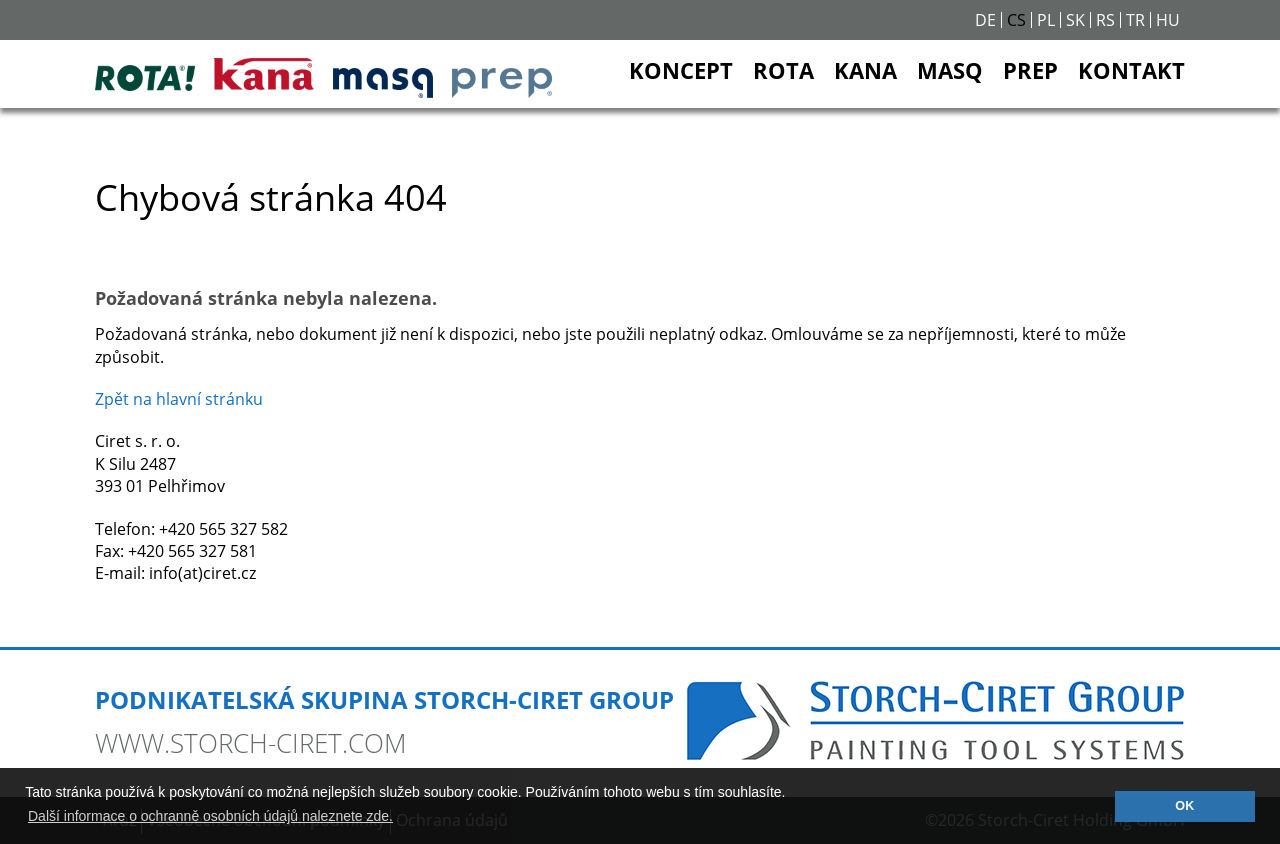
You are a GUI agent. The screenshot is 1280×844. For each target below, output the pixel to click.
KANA (865, 70)
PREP (1030, 70)
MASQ (950, 70)
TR (1135, 20)
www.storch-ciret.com (250, 743)
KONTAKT (1131, 70)
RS (1105, 20)
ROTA (783, 70)
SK (1075, 20)
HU (1168, 20)
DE (985, 20)
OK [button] (1184, 806)
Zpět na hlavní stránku (179, 399)
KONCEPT (681, 70)
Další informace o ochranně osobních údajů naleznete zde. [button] (210, 816)
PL (1046, 20)
